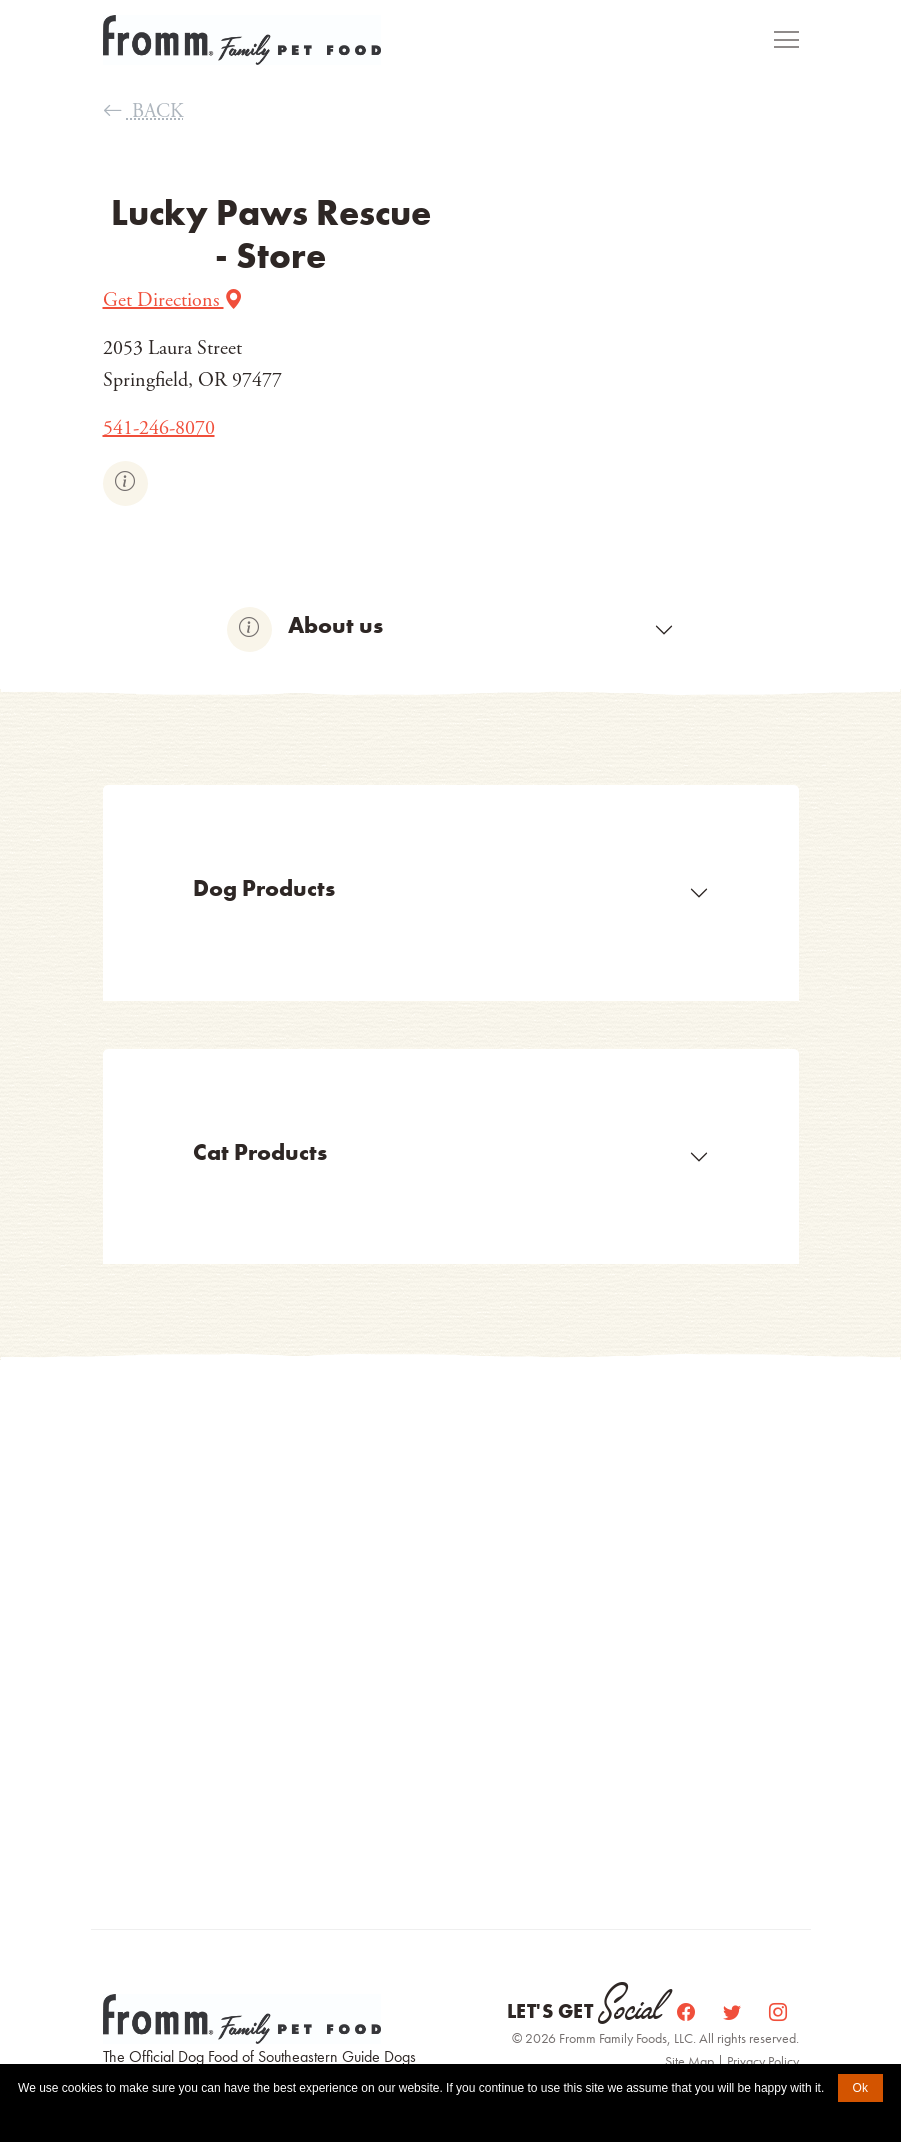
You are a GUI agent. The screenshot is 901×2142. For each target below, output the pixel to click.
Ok (860, 2088)
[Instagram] (778, 2011)
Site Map (691, 2061)
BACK (143, 111)
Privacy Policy (763, 2061)
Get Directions (173, 300)
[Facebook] (688, 2011)
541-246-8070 (159, 428)
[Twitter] (734, 2011)
